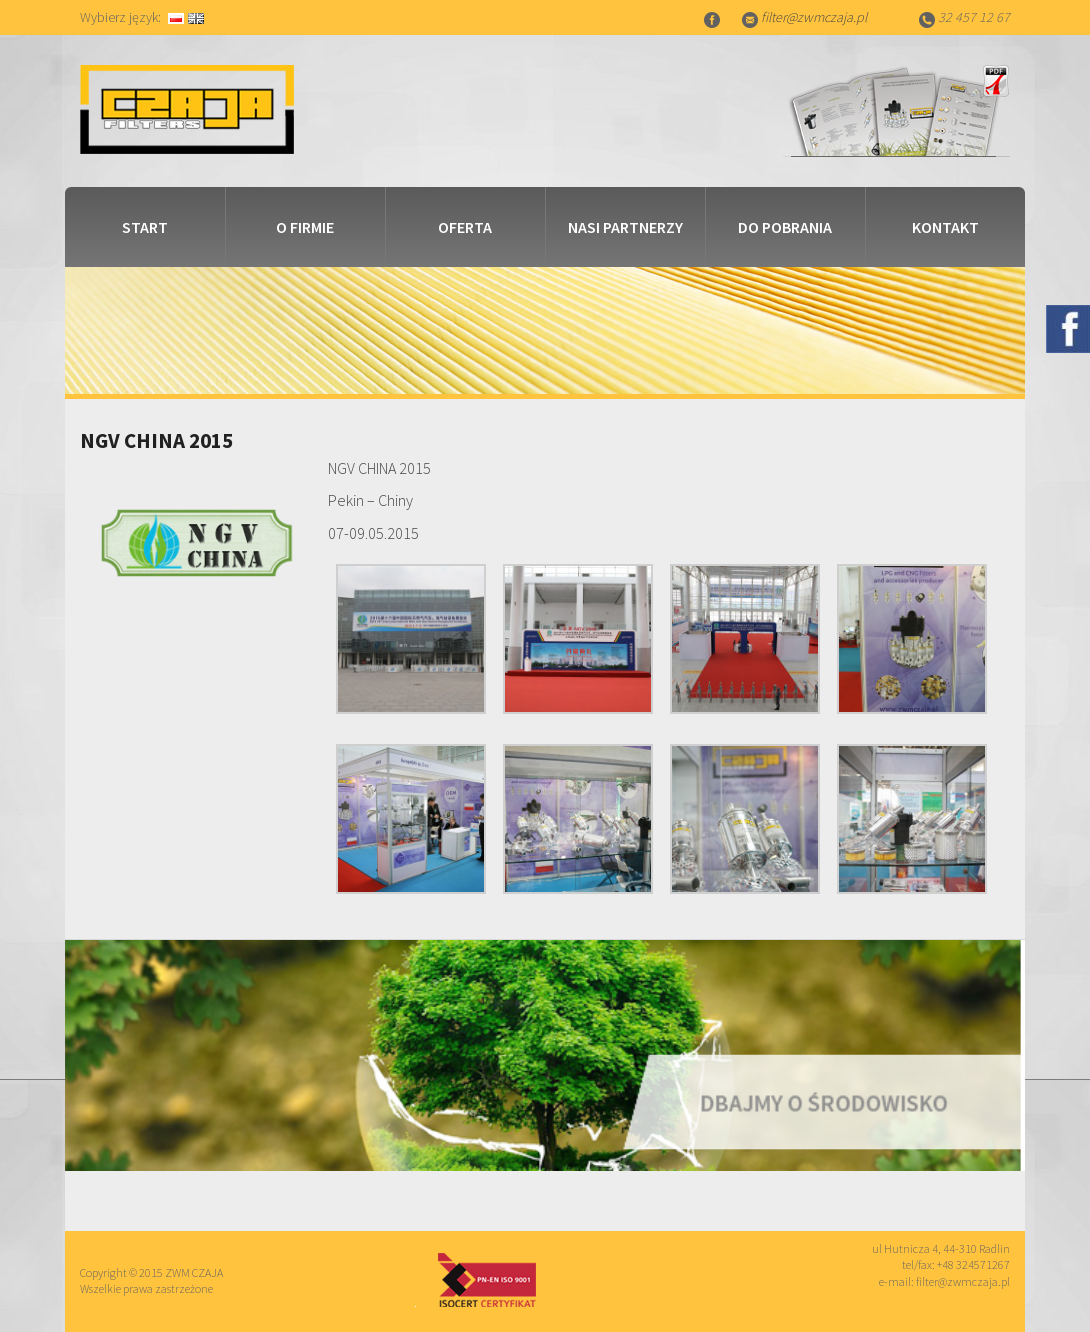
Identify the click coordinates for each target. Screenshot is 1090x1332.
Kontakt (945, 227)
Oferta (465, 227)
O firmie (305, 227)
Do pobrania (785, 227)
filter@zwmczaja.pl (814, 17)
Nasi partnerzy (625, 227)
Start (145, 227)
